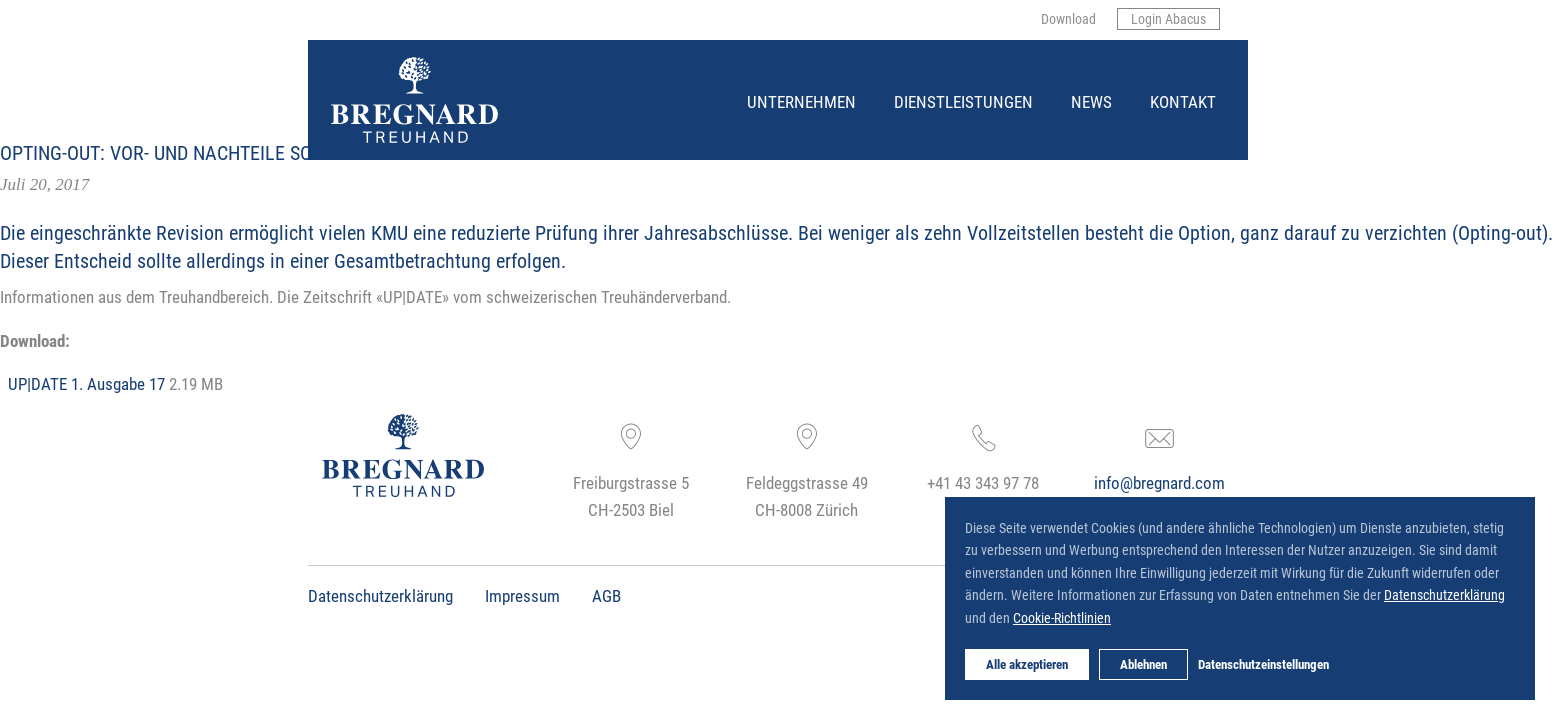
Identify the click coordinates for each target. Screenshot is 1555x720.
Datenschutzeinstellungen (1263, 664)
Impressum (522, 595)
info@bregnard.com (1159, 482)
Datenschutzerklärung (380, 595)
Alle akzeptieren (1027, 664)
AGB (606, 595)
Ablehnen (1143, 664)
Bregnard (332, 57)
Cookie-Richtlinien (1062, 617)
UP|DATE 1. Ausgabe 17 (86, 383)
